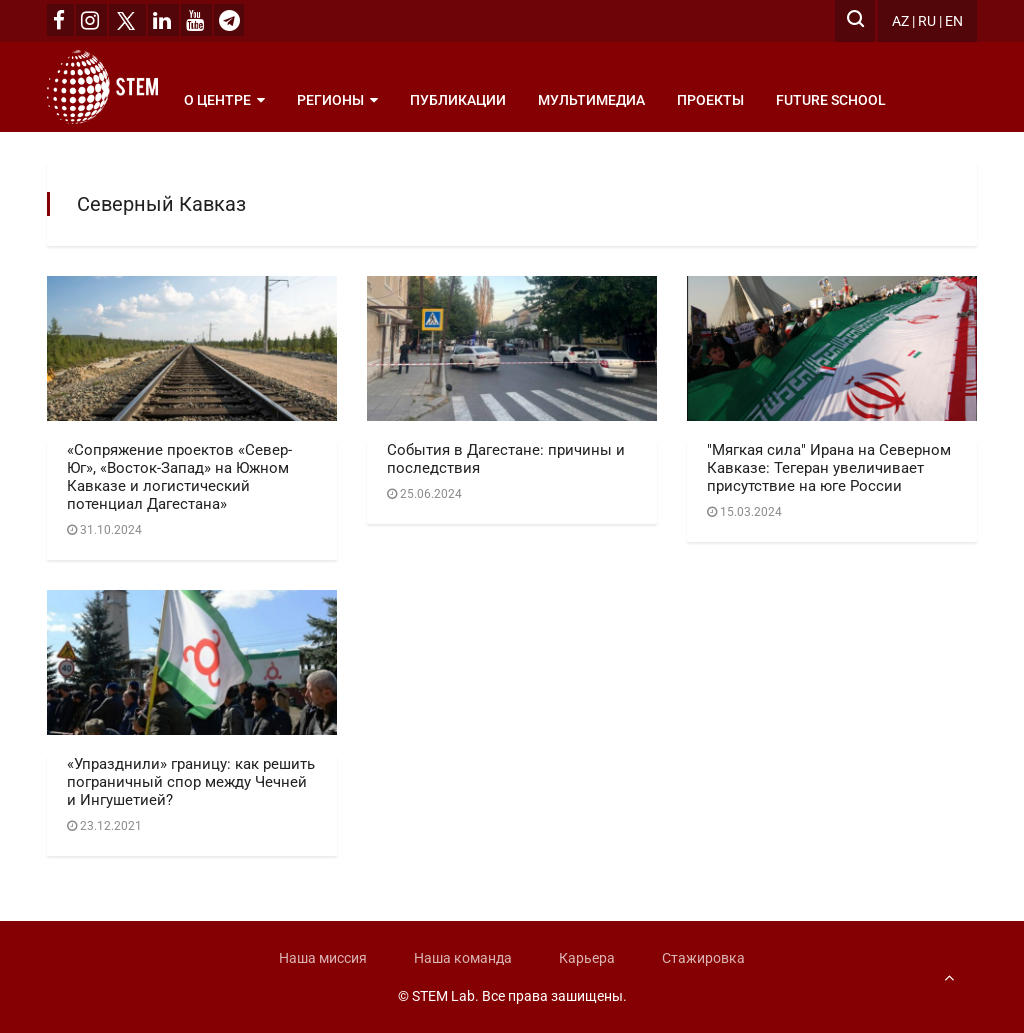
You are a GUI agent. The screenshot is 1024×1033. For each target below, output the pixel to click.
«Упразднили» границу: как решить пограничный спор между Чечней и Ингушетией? (191, 782)
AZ (900, 21)
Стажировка (703, 958)
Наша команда (463, 958)
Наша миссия (323, 958)
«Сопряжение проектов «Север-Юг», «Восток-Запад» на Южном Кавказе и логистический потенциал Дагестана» (179, 477)
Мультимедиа (591, 100)
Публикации (458, 100)
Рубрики (223, 160)
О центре (224, 100)
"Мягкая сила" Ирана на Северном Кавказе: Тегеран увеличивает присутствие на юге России (829, 468)
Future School (831, 100)
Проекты (710, 100)
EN (954, 21)
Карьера (587, 958)
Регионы (337, 100)
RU (927, 21)
